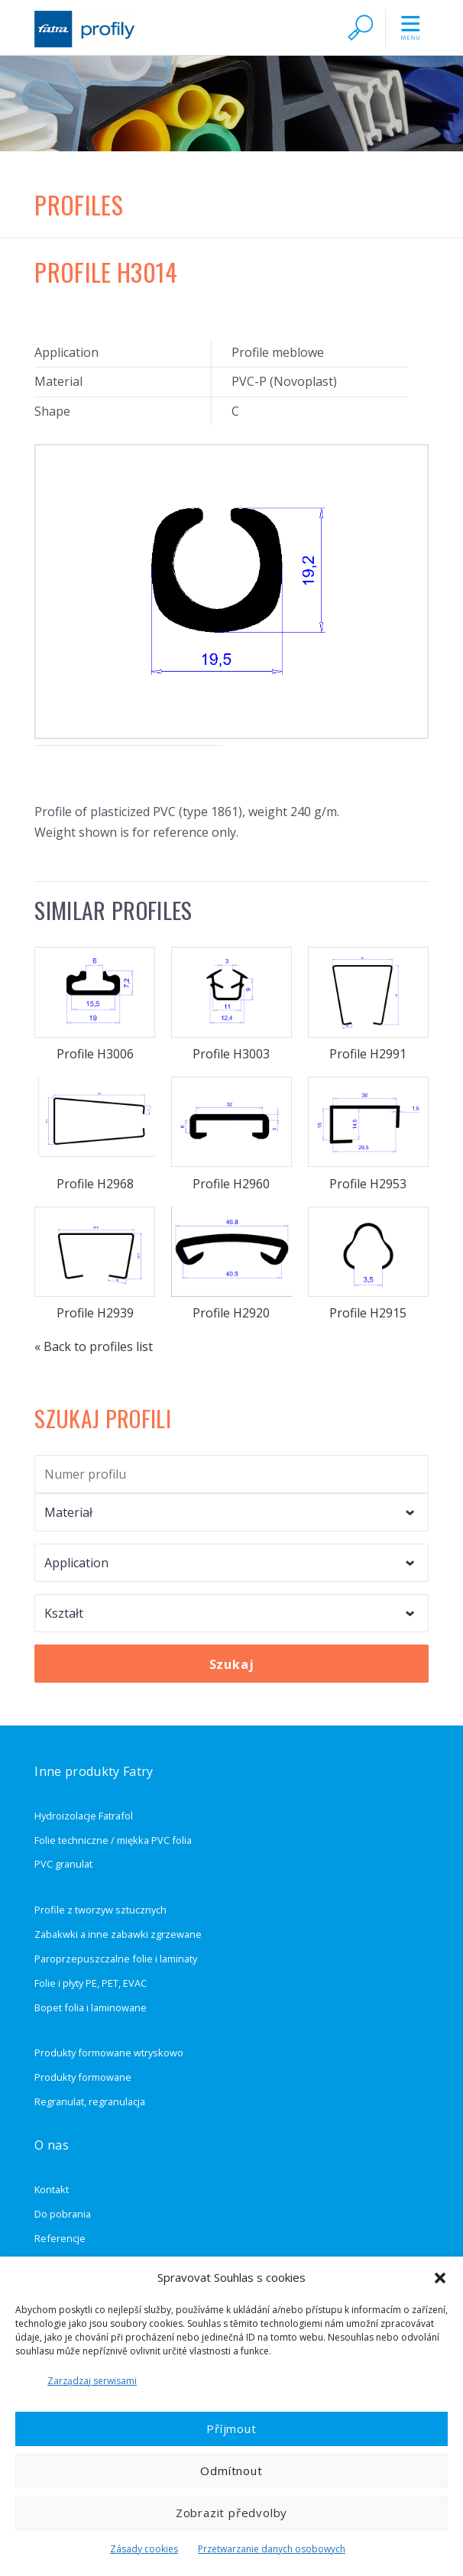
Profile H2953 (368, 1134)
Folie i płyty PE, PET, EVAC (90, 1983)
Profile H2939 (94, 1264)
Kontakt (51, 2189)
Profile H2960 (231, 1134)
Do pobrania (62, 2214)
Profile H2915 (368, 1264)
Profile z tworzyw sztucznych (100, 1910)
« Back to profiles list (93, 1346)
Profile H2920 (231, 1264)
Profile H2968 (94, 1134)
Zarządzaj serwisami (92, 2380)
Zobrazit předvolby (231, 2512)
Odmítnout (231, 2470)
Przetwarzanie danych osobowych (271, 2548)
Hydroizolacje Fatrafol (83, 1816)
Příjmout (231, 2428)
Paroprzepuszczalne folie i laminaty (115, 1958)
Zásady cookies (144, 2548)
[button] (440, 2278)
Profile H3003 (231, 1004)
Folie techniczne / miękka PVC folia (113, 1840)
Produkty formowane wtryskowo (108, 2052)
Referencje (60, 2238)
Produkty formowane (82, 2077)
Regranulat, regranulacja (89, 2101)
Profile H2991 (368, 1004)
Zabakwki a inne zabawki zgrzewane (118, 1934)
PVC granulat (63, 1864)
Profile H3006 (94, 1004)
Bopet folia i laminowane (90, 2007)
